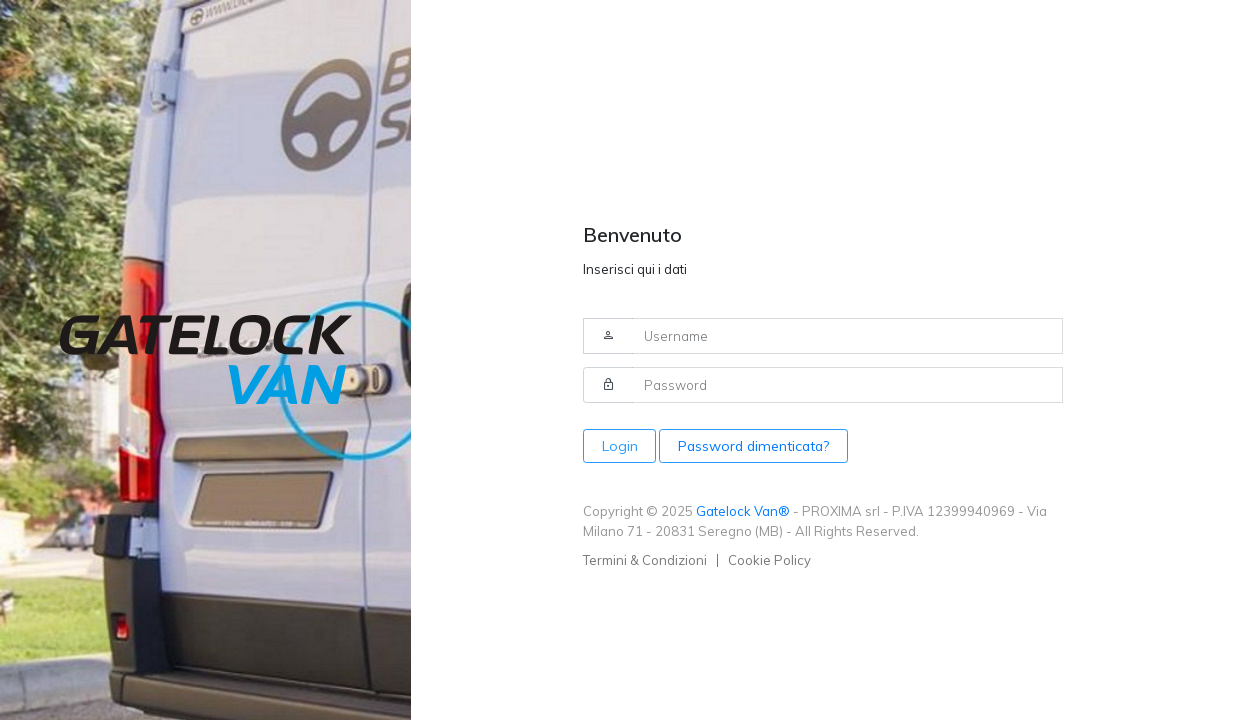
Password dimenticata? (753, 445)
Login (620, 445)
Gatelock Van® (743, 511)
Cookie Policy (769, 560)
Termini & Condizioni (645, 560)
